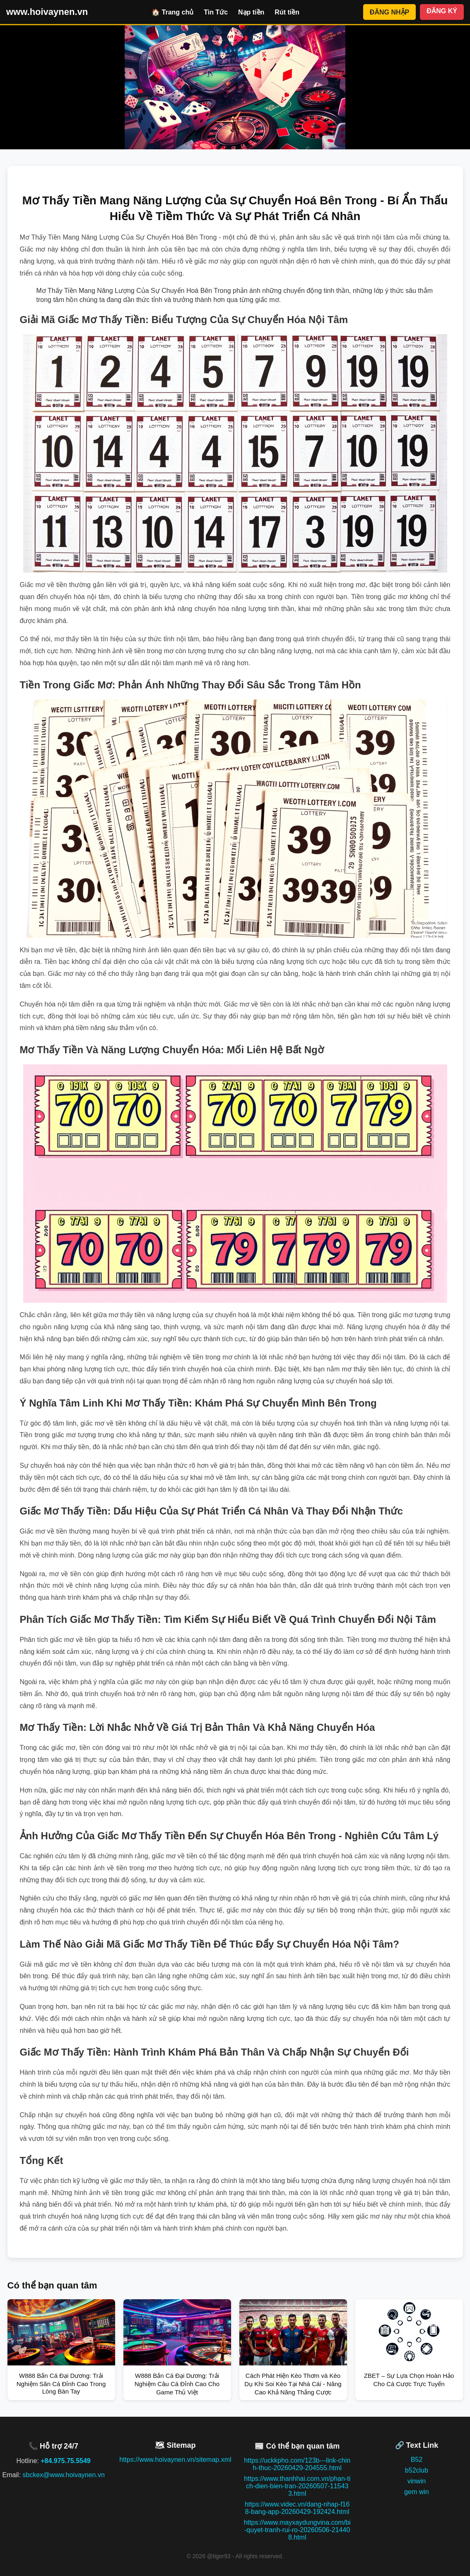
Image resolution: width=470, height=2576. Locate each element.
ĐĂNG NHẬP (389, 12)
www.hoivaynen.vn (47, 12)
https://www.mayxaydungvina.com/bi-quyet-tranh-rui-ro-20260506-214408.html (297, 2530)
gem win (416, 2491)
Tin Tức (216, 12)
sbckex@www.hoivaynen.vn (63, 2474)
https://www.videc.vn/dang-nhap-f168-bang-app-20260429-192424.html (297, 2508)
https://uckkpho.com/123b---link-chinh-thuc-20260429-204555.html (297, 2464)
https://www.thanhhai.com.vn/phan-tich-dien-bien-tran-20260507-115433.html (297, 2486)
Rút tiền (287, 12)
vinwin (416, 2481)
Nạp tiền (251, 12)
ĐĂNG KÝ (442, 10)
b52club (416, 2470)
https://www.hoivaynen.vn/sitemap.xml (175, 2459)
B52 (416, 2459)
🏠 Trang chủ (172, 12)
